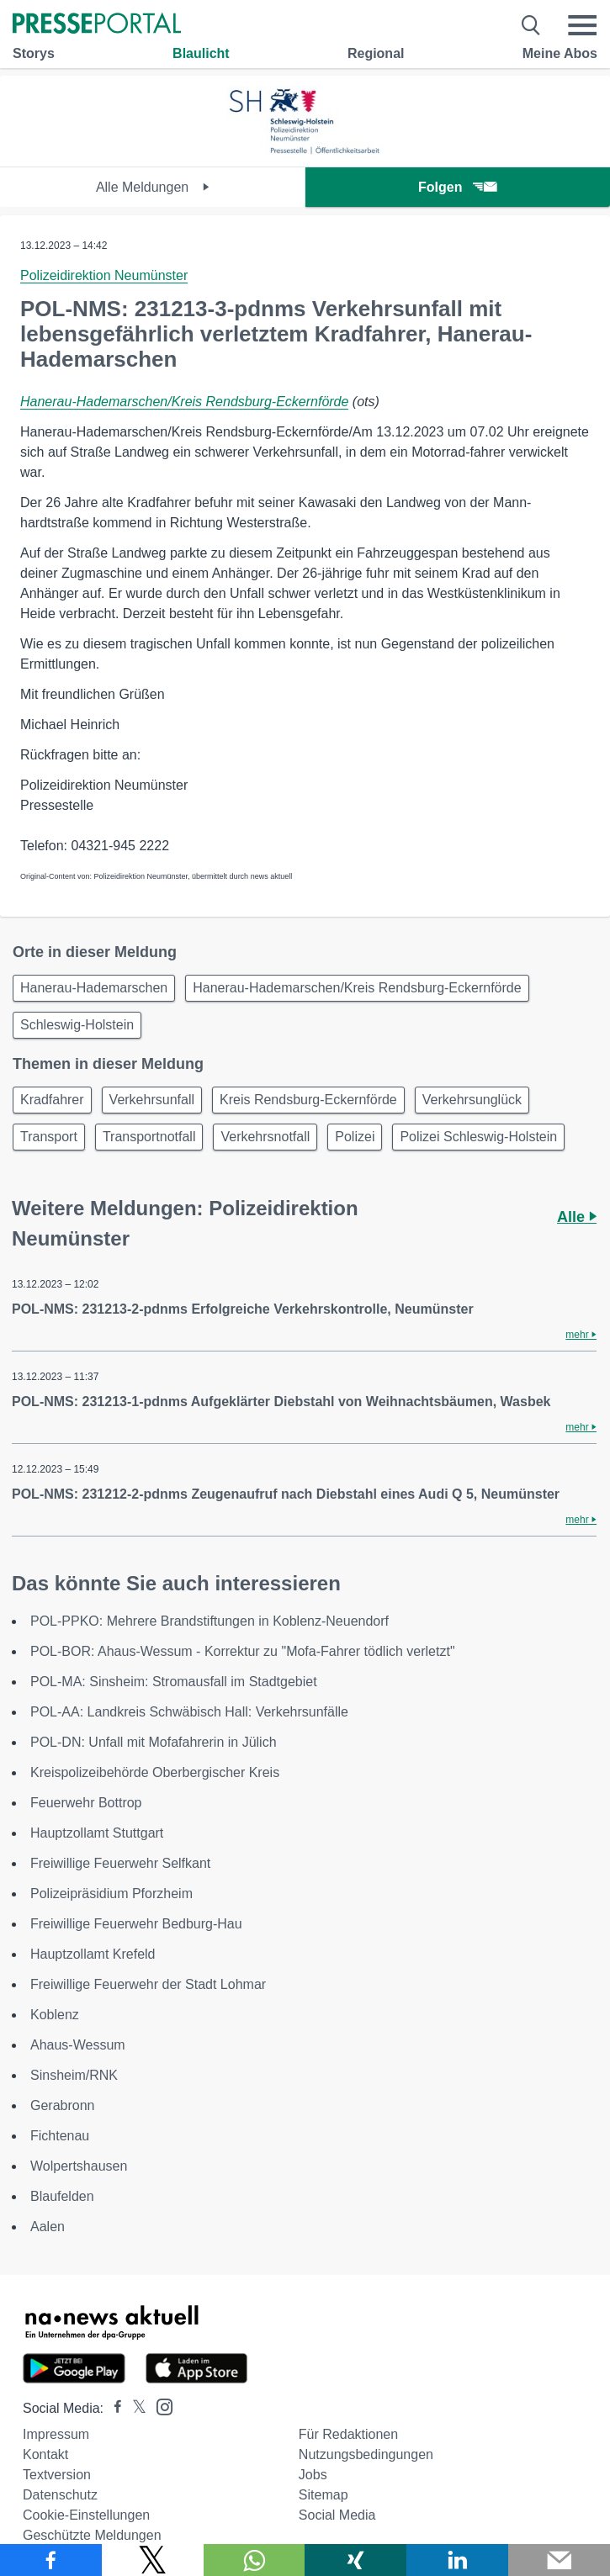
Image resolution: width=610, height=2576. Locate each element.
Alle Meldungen (153, 187)
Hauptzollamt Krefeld (93, 1954)
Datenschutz (60, 2495)
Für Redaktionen (348, 2434)
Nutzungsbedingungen (366, 2454)
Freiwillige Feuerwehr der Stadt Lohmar (148, 1984)
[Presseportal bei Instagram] (159, 2406)
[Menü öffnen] (582, 25)
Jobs (313, 2475)
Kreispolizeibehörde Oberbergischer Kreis (154, 1772)
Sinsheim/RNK (74, 2075)
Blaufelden (62, 2196)
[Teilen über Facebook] (51, 2560)
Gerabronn (62, 2105)
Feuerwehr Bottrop (86, 1803)
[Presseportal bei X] (134, 2408)
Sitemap (323, 2495)
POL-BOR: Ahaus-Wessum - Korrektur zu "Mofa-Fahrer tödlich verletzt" (242, 1651)
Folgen (457, 187)
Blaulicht (201, 53)
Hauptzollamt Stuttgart (96, 1833)
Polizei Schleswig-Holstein (478, 1136)
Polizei (354, 1136)
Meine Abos (559, 53)
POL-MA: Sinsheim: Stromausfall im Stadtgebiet (173, 1681)
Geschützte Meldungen (92, 2535)
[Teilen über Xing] (355, 2560)
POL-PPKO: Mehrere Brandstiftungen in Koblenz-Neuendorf (209, 1621)
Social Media (337, 2515)
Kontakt (45, 2454)
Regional (376, 53)
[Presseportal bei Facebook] (112, 2408)
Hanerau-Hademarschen (93, 988)
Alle (577, 1217)
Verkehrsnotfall (265, 1136)
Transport (48, 1136)
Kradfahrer (52, 1099)
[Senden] (559, 2560)
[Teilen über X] (153, 2560)
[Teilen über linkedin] (457, 2560)
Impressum (56, 2434)
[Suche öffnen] (531, 25)
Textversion (57, 2475)
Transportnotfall (149, 1136)
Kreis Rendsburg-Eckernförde (308, 1099)
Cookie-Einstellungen (86, 2515)
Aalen (47, 2226)
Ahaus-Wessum (77, 2045)
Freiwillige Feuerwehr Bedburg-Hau (136, 1924)
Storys (34, 53)
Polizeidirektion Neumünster (104, 275)
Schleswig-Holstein (77, 1025)
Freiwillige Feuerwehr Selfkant (120, 1863)
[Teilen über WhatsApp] (254, 2560)
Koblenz (54, 2014)
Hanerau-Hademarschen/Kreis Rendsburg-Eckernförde (184, 401)
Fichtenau (59, 2136)
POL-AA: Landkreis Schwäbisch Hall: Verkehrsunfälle (189, 1712)
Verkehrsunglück (472, 1099)
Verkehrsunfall (151, 1099)
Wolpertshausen (78, 2166)
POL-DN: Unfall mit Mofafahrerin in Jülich (153, 1742)
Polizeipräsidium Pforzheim (111, 1893)
